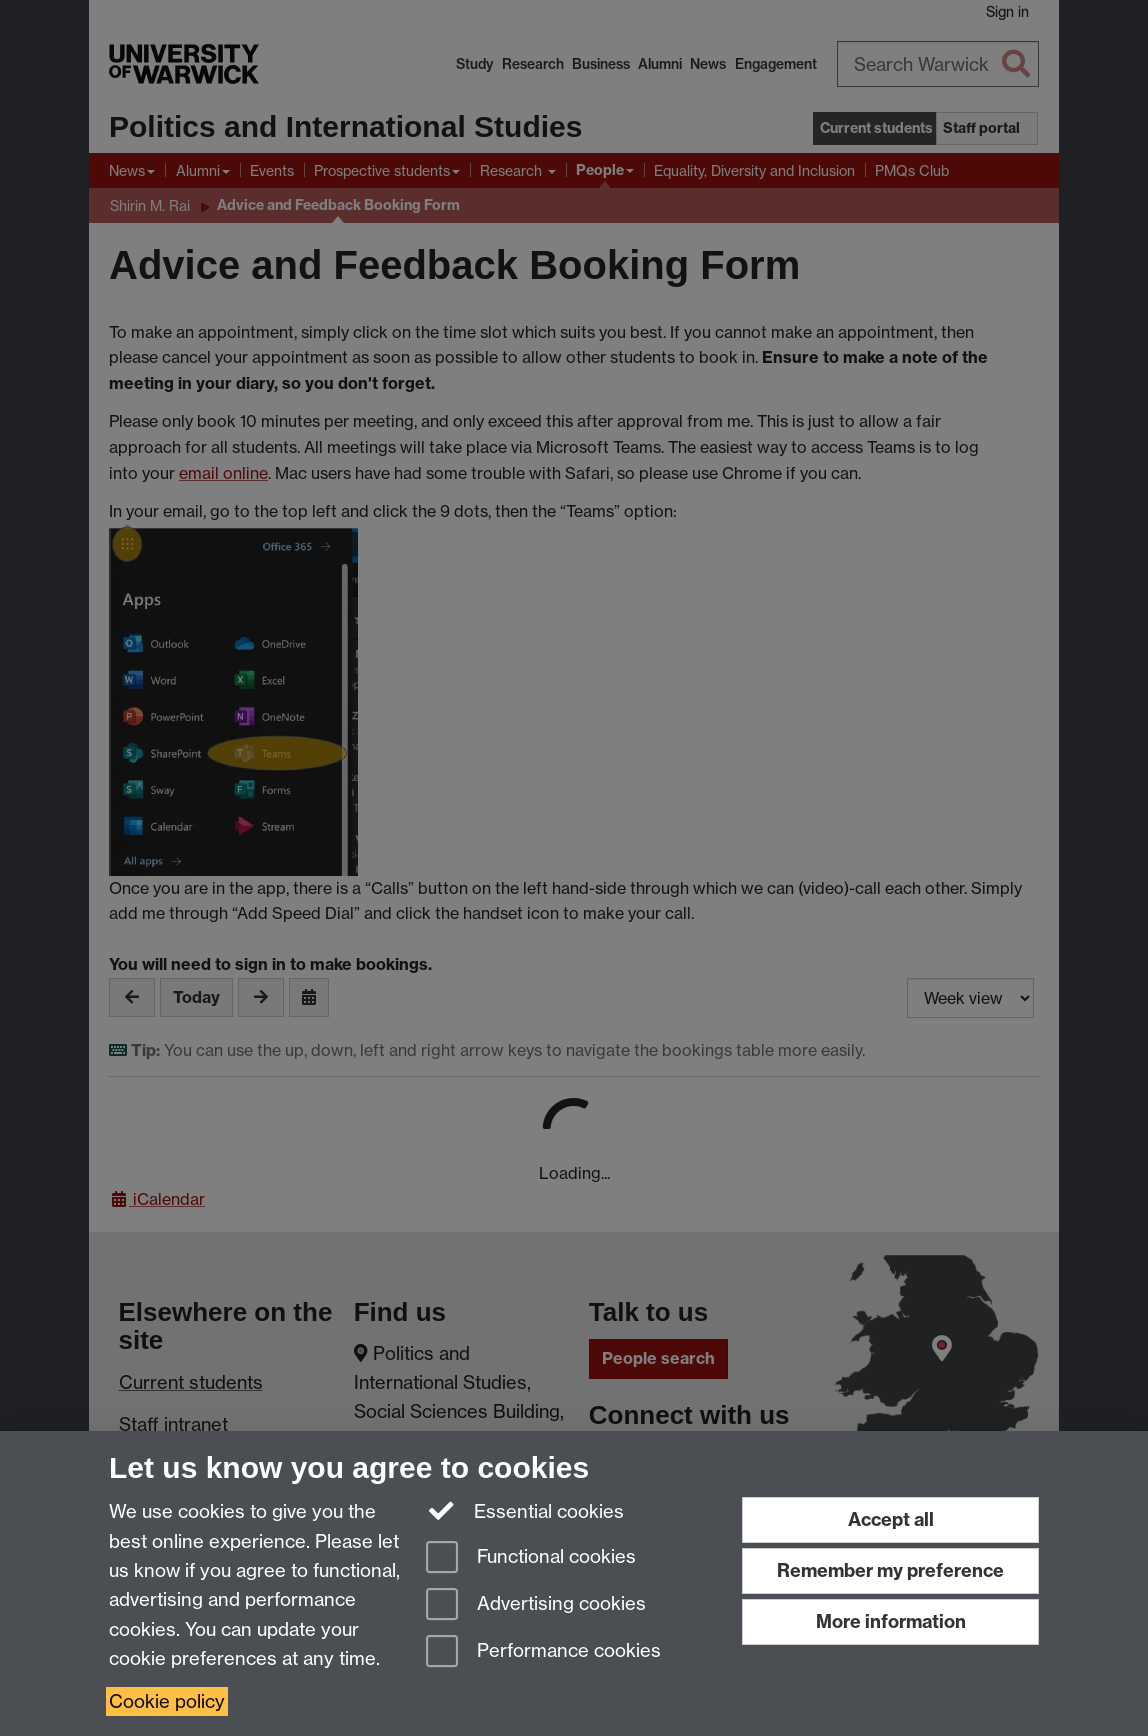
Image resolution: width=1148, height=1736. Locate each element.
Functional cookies (531, 1558)
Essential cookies (525, 1510)
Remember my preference (890, 1570)
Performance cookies (543, 1652)
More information (891, 1621)
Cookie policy (167, 1701)
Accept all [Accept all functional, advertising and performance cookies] (891, 1519)
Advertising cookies (536, 1605)
